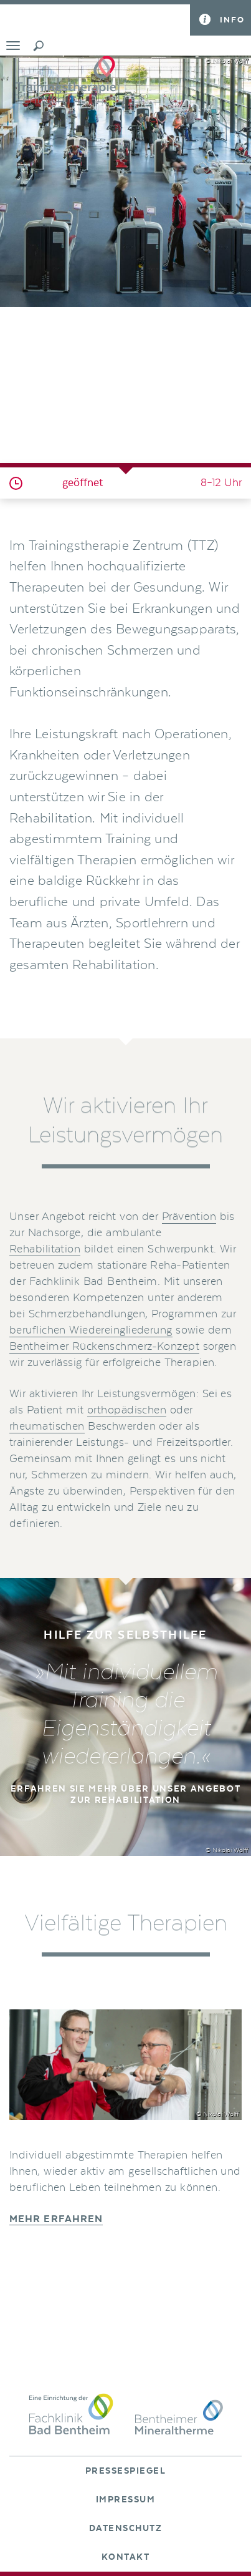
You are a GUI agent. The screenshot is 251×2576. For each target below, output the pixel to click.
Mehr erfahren (56, 2219)
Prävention (189, 1217)
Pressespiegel (125, 2471)
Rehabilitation (44, 1249)
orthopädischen (126, 1410)
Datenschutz (126, 2529)
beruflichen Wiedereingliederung (91, 1330)
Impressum (126, 2500)
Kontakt (126, 2557)
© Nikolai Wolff (227, 61)
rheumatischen (47, 1426)
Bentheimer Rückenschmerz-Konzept (104, 1346)
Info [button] (232, 19)
